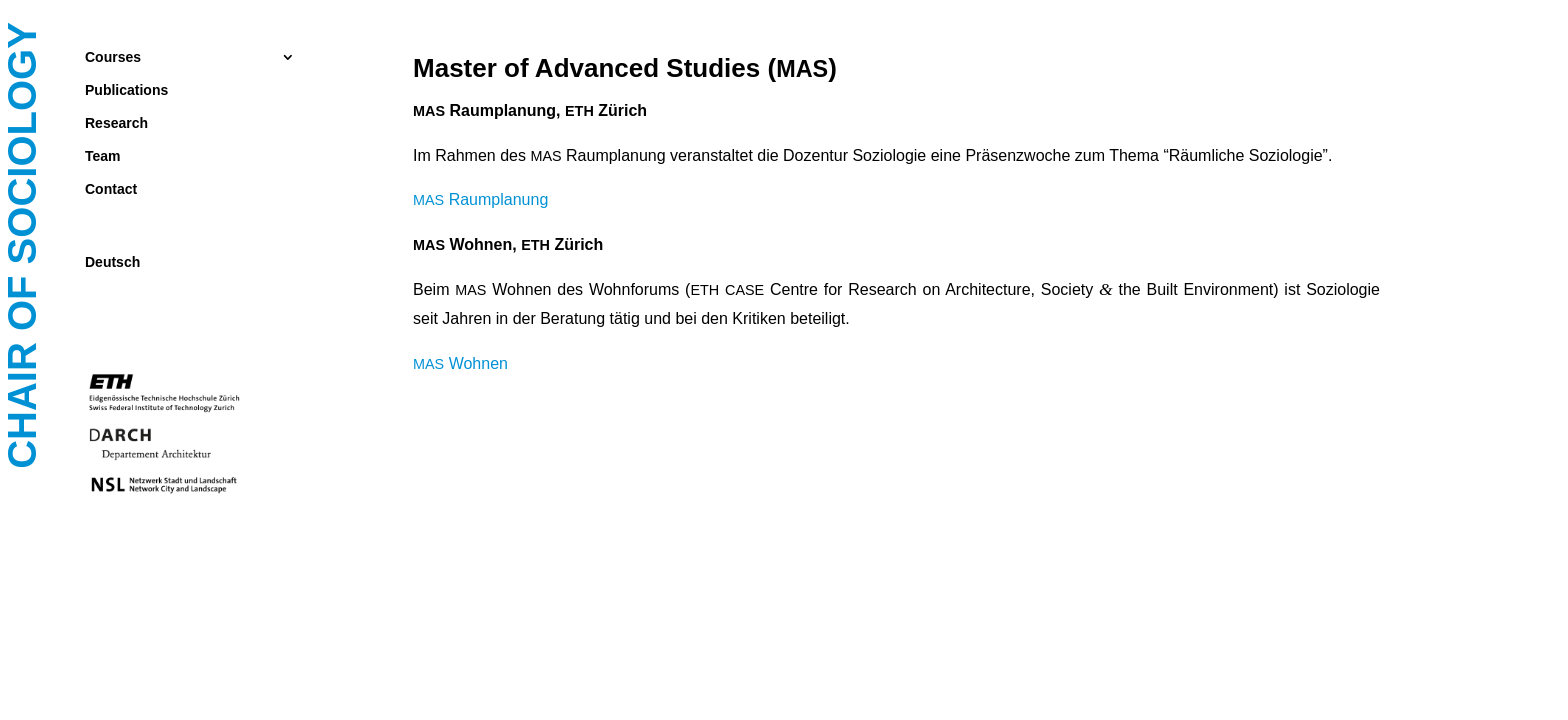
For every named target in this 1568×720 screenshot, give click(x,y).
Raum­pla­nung (480, 199)
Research (116, 123)
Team (103, 156)
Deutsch (112, 262)
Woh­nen (460, 363)
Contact (111, 189)
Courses (113, 57)
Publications (126, 90)
